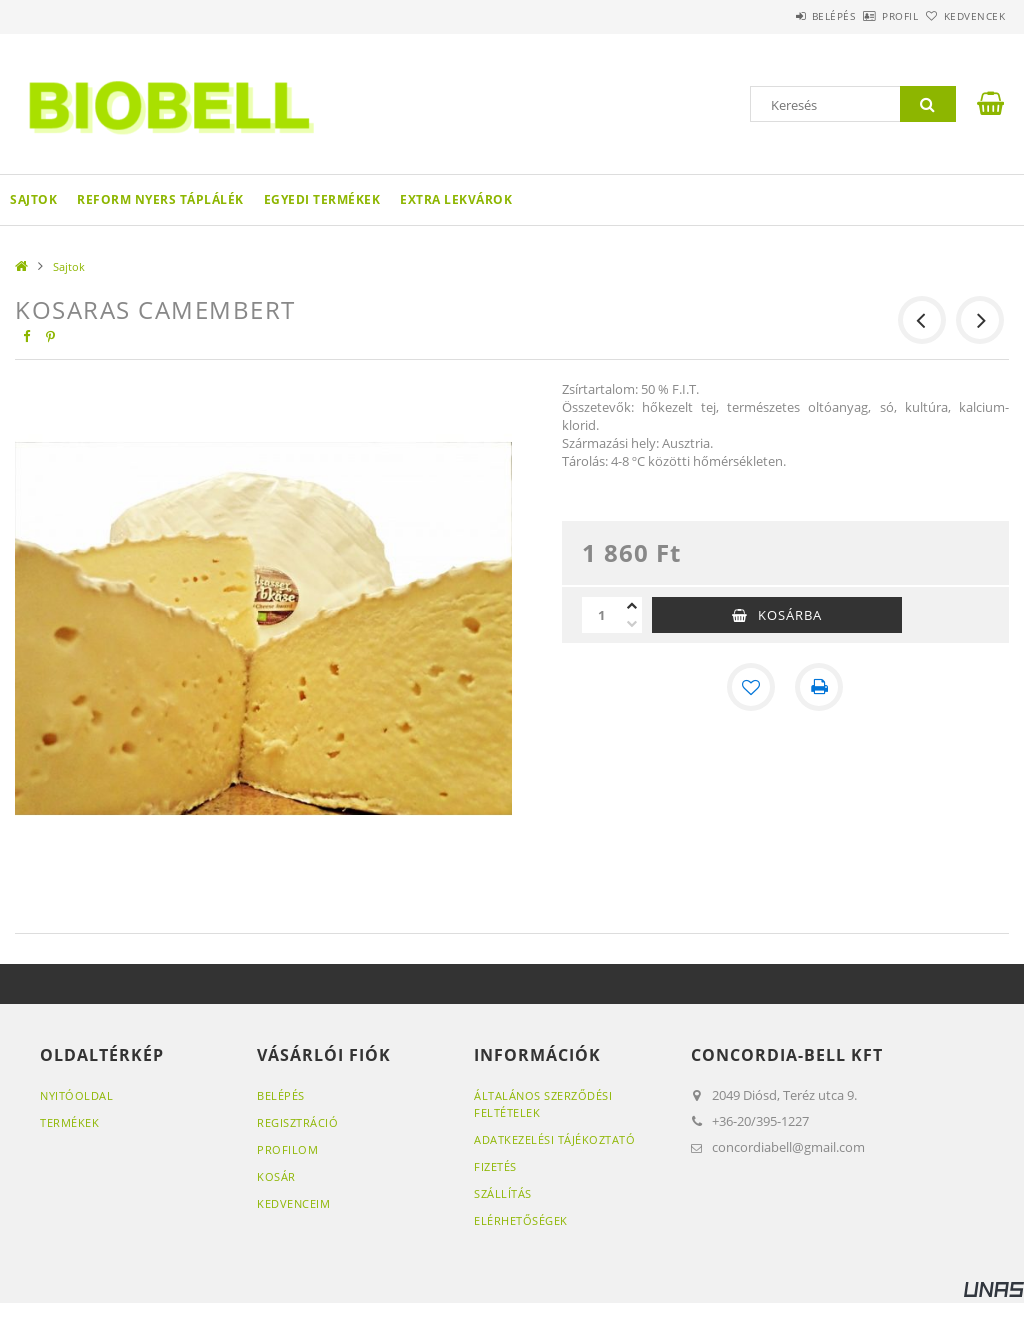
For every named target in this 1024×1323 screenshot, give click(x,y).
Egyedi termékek (322, 199)
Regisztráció (297, 1122)
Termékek (69, 1122)
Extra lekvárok (456, 199)
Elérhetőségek (521, 1220)
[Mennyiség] (602, 615)
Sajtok (33, 199)
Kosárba (790, 615)
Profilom (287, 1149)
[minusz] (632, 624)
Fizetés (495, 1166)
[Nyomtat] (819, 687)
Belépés (778, 16)
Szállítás (503, 1193)
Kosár (276, 1176)
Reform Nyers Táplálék (160, 199)
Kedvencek (963, 16)
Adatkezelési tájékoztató (554, 1139)
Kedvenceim (293, 1203)
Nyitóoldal (76, 1095)
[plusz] (632, 606)
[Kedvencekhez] (751, 687)
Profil (867, 16)
